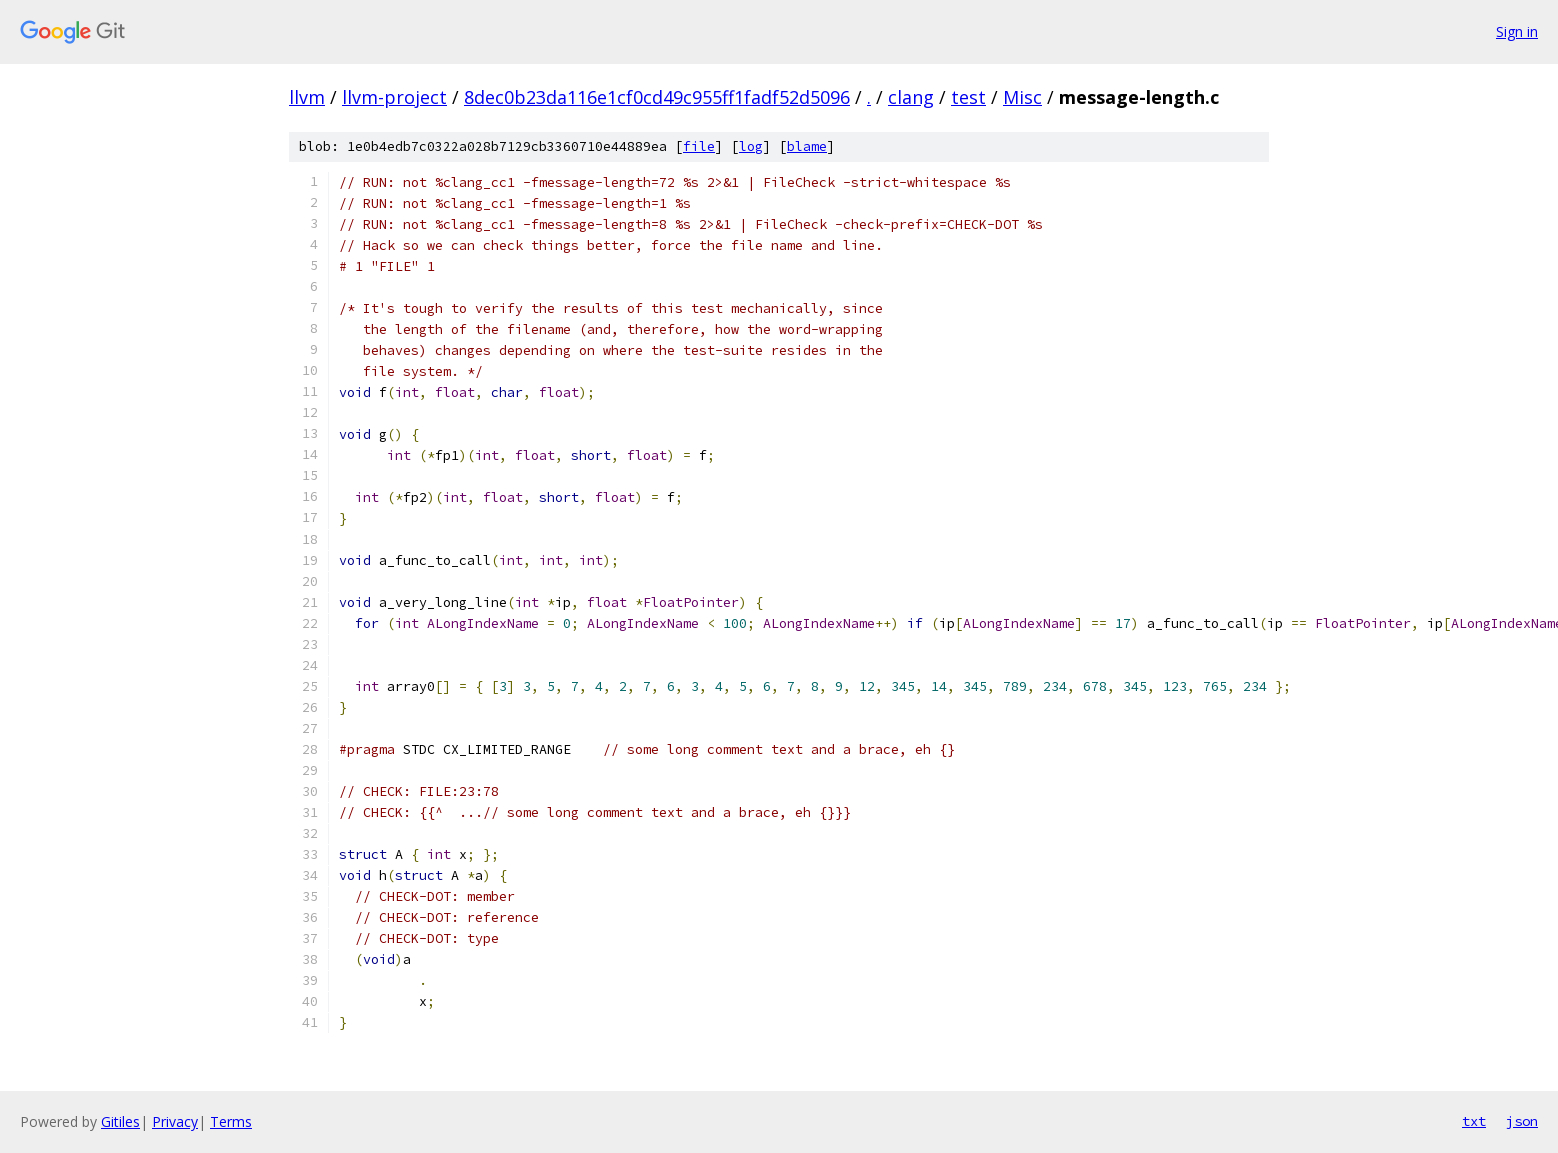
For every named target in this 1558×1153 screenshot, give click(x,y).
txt (1474, 1121)
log (751, 146)
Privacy (175, 1121)
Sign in (1517, 31)
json (1522, 1121)
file (699, 146)
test (968, 97)
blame (807, 146)
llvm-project (394, 97)
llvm (307, 97)
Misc (1022, 97)
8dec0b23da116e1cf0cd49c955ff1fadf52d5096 (657, 97)
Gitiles (120, 1121)
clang (911, 97)
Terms (231, 1121)
